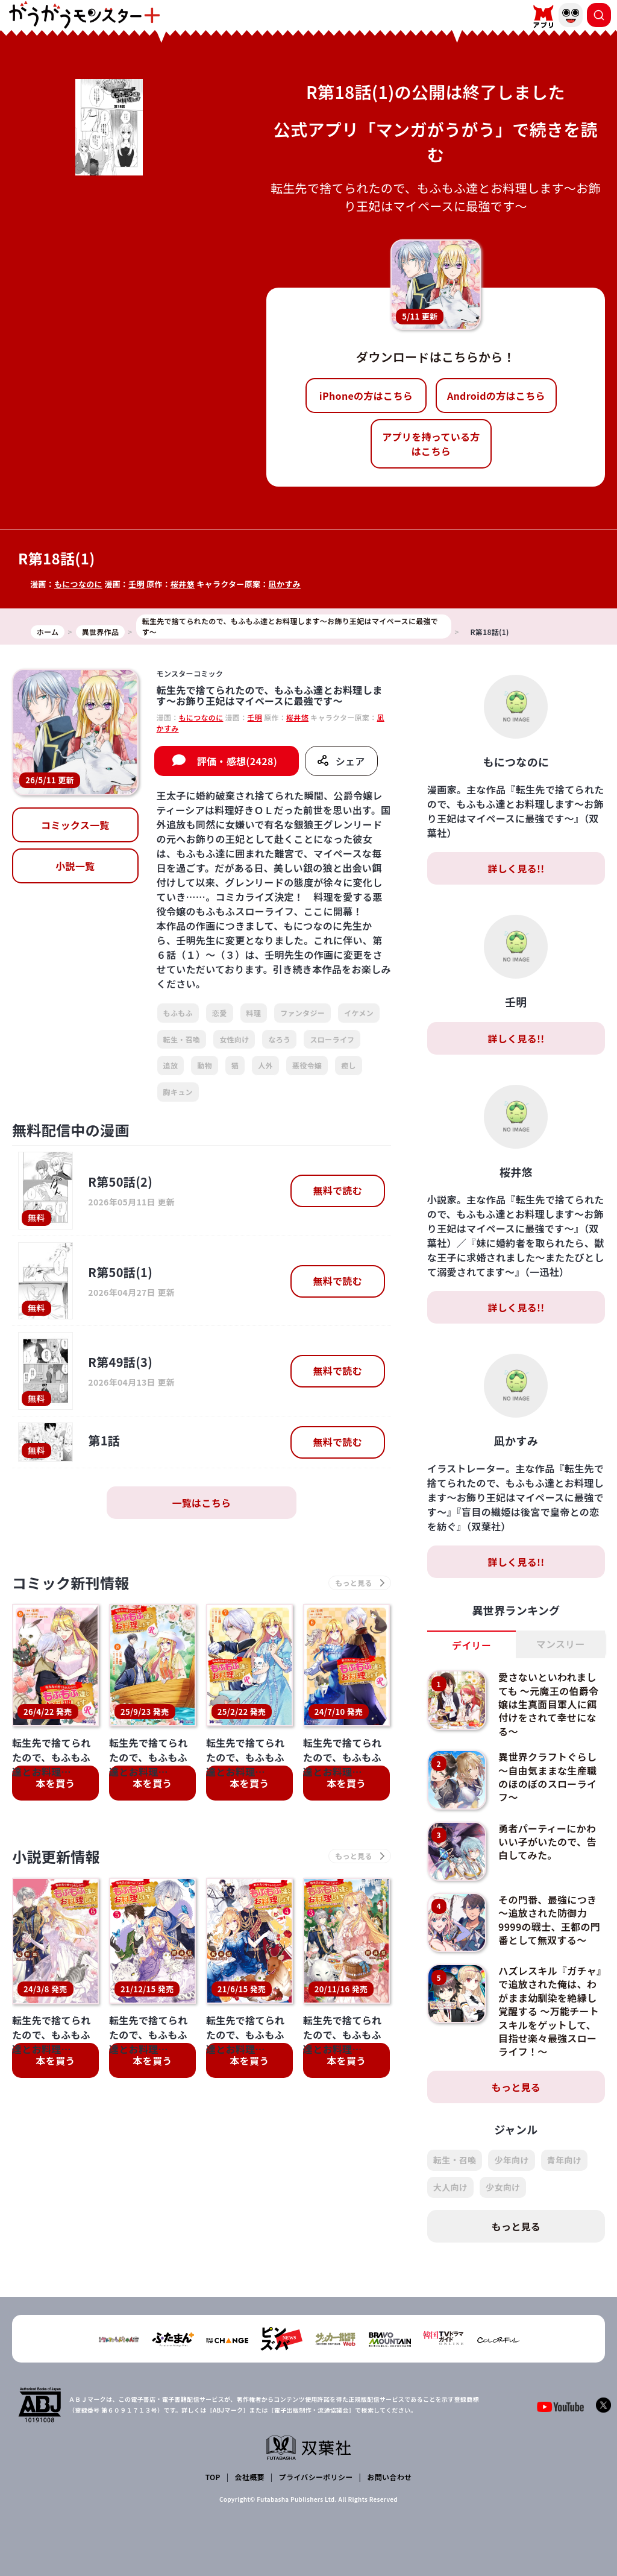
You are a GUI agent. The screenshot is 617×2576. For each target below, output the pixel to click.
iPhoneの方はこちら (366, 395)
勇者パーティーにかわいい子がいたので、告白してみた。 (547, 1842)
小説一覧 (75, 866)
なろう (279, 1039)
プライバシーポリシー (316, 2477)
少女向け (503, 2187)
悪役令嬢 (307, 1065)
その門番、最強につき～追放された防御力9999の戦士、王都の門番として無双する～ (549, 1919)
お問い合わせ (389, 2477)
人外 (265, 1065)
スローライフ (332, 1039)
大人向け (450, 2187)
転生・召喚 (182, 1039)
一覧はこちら (201, 1502)
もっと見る (516, 2087)
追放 (170, 1065)
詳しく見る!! (515, 868)
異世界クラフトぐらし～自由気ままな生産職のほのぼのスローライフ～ (547, 1776)
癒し (348, 1065)
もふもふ (178, 1013)
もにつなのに (78, 584)
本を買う (55, 1783)
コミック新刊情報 (71, 1582)
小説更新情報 (56, 1856)
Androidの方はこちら (496, 395)
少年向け (511, 2160)
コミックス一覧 (75, 825)
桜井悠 (183, 584)
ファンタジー (302, 1013)
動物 (204, 1065)
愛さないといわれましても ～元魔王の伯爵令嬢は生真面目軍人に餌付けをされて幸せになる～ (548, 1704)
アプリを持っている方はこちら (431, 443)
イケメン (359, 1013)
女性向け (234, 1039)
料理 (254, 1013)
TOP (213, 2477)
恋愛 (219, 1013)
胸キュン (178, 1092)
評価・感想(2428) (237, 761)
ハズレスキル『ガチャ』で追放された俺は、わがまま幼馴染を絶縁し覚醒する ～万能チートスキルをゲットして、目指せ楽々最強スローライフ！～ (549, 2011)
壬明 (136, 584)
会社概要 (250, 2477)
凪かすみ (285, 584)
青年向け (564, 2160)
